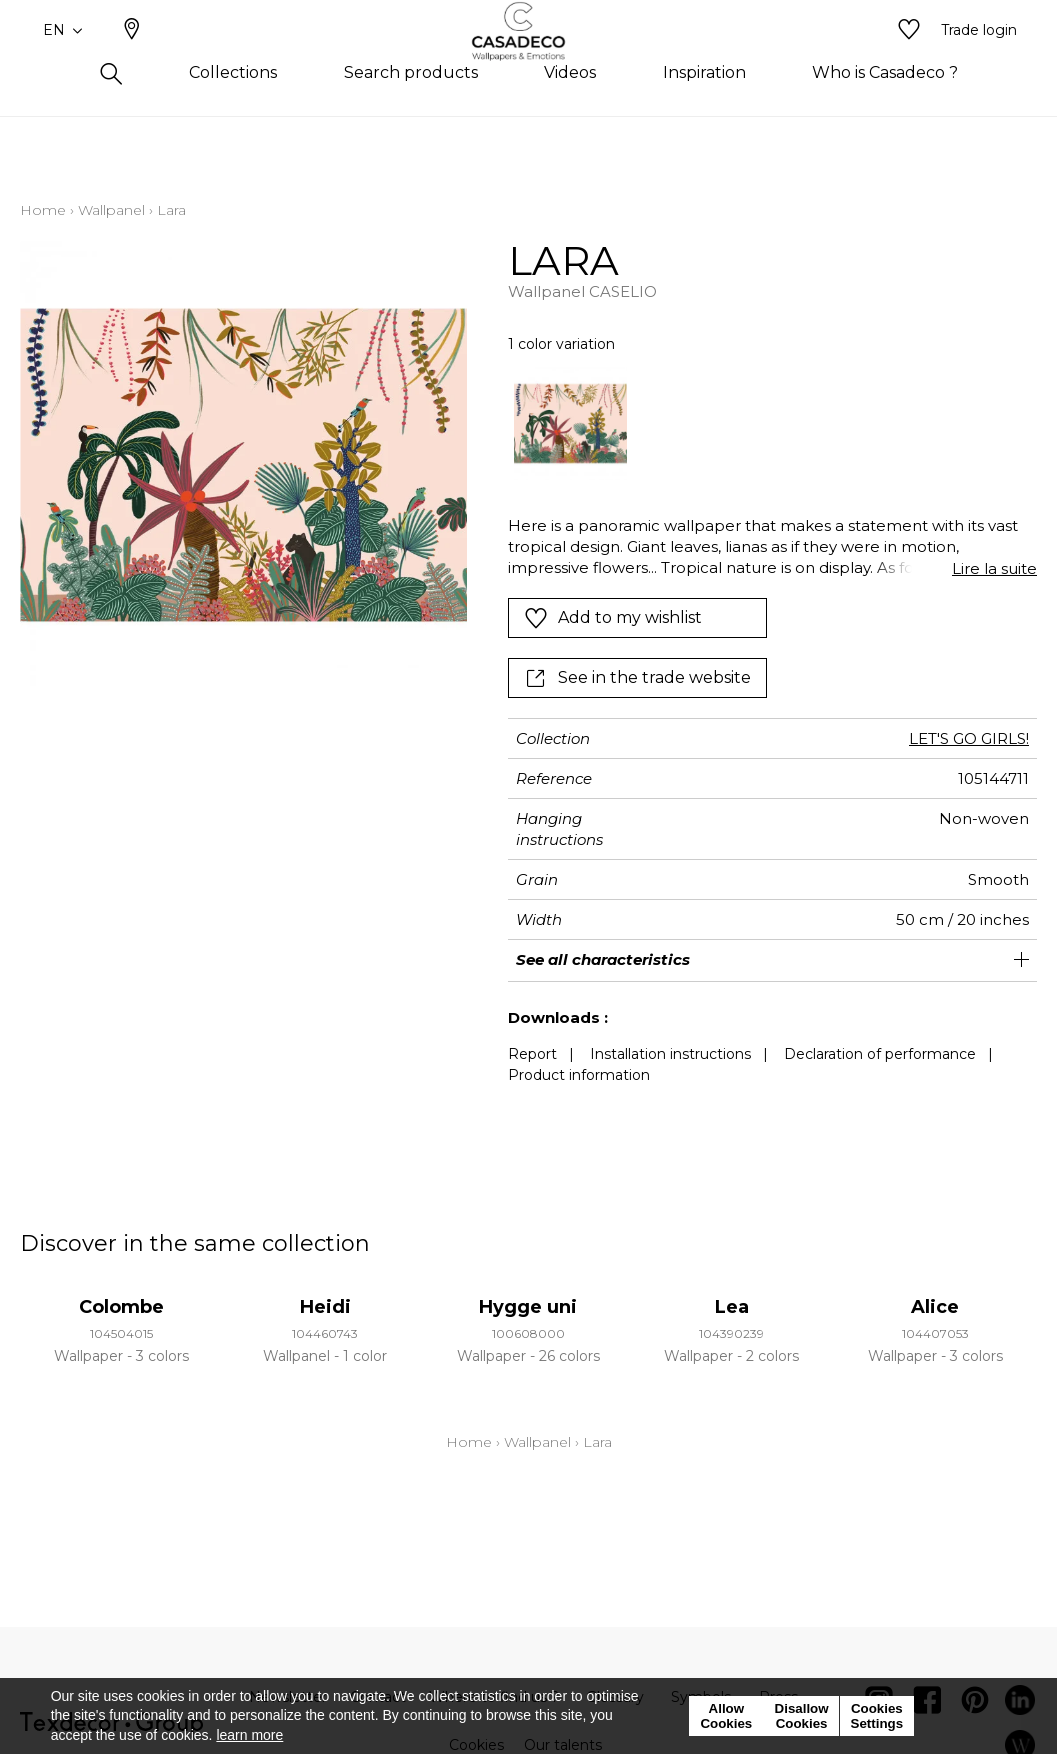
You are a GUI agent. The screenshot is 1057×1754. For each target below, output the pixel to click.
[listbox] (762, 423)
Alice (935, 1307)
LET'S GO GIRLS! (969, 738)
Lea (732, 1307)
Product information (579, 1075)
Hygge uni (528, 1307)
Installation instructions (670, 1054)
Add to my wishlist (613, 618)
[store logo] (528, 63)
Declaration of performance (880, 1054)
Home (43, 210)
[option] (570, 423)
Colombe (121, 1307)
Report (532, 1054)
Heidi (325, 1307)
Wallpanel (111, 210)
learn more (249, 1735)
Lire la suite (994, 568)
